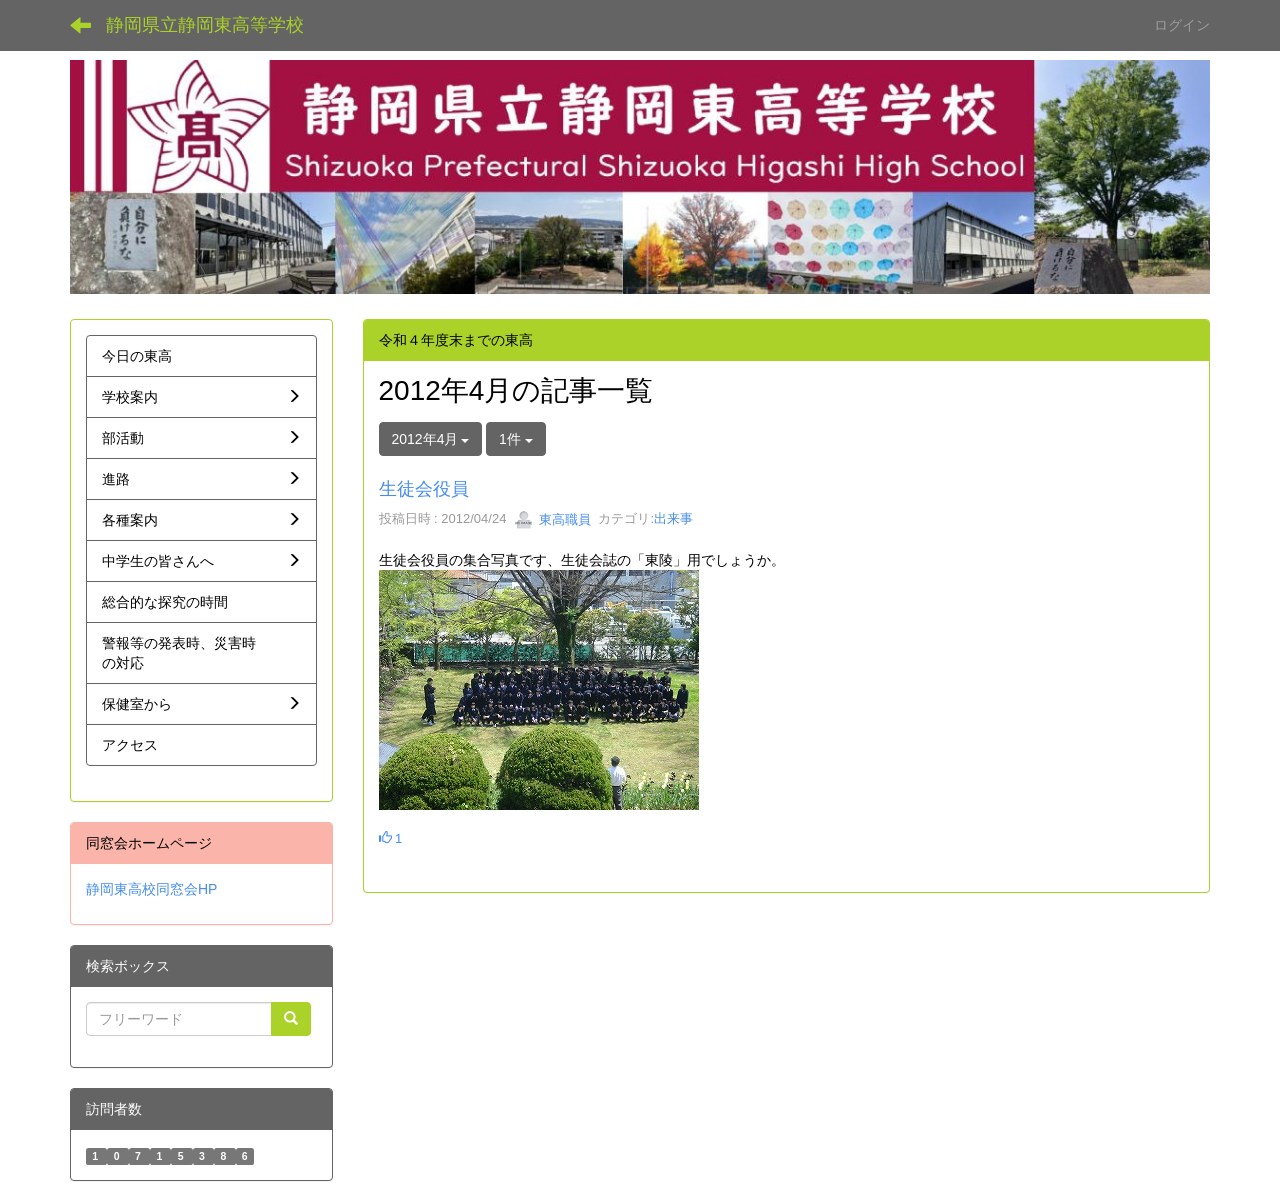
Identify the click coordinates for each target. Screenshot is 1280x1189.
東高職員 (553, 519)
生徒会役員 (424, 489)
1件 (516, 439)
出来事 (673, 519)
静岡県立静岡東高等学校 (205, 25)
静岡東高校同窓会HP (151, 889)
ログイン (1182, 25)
